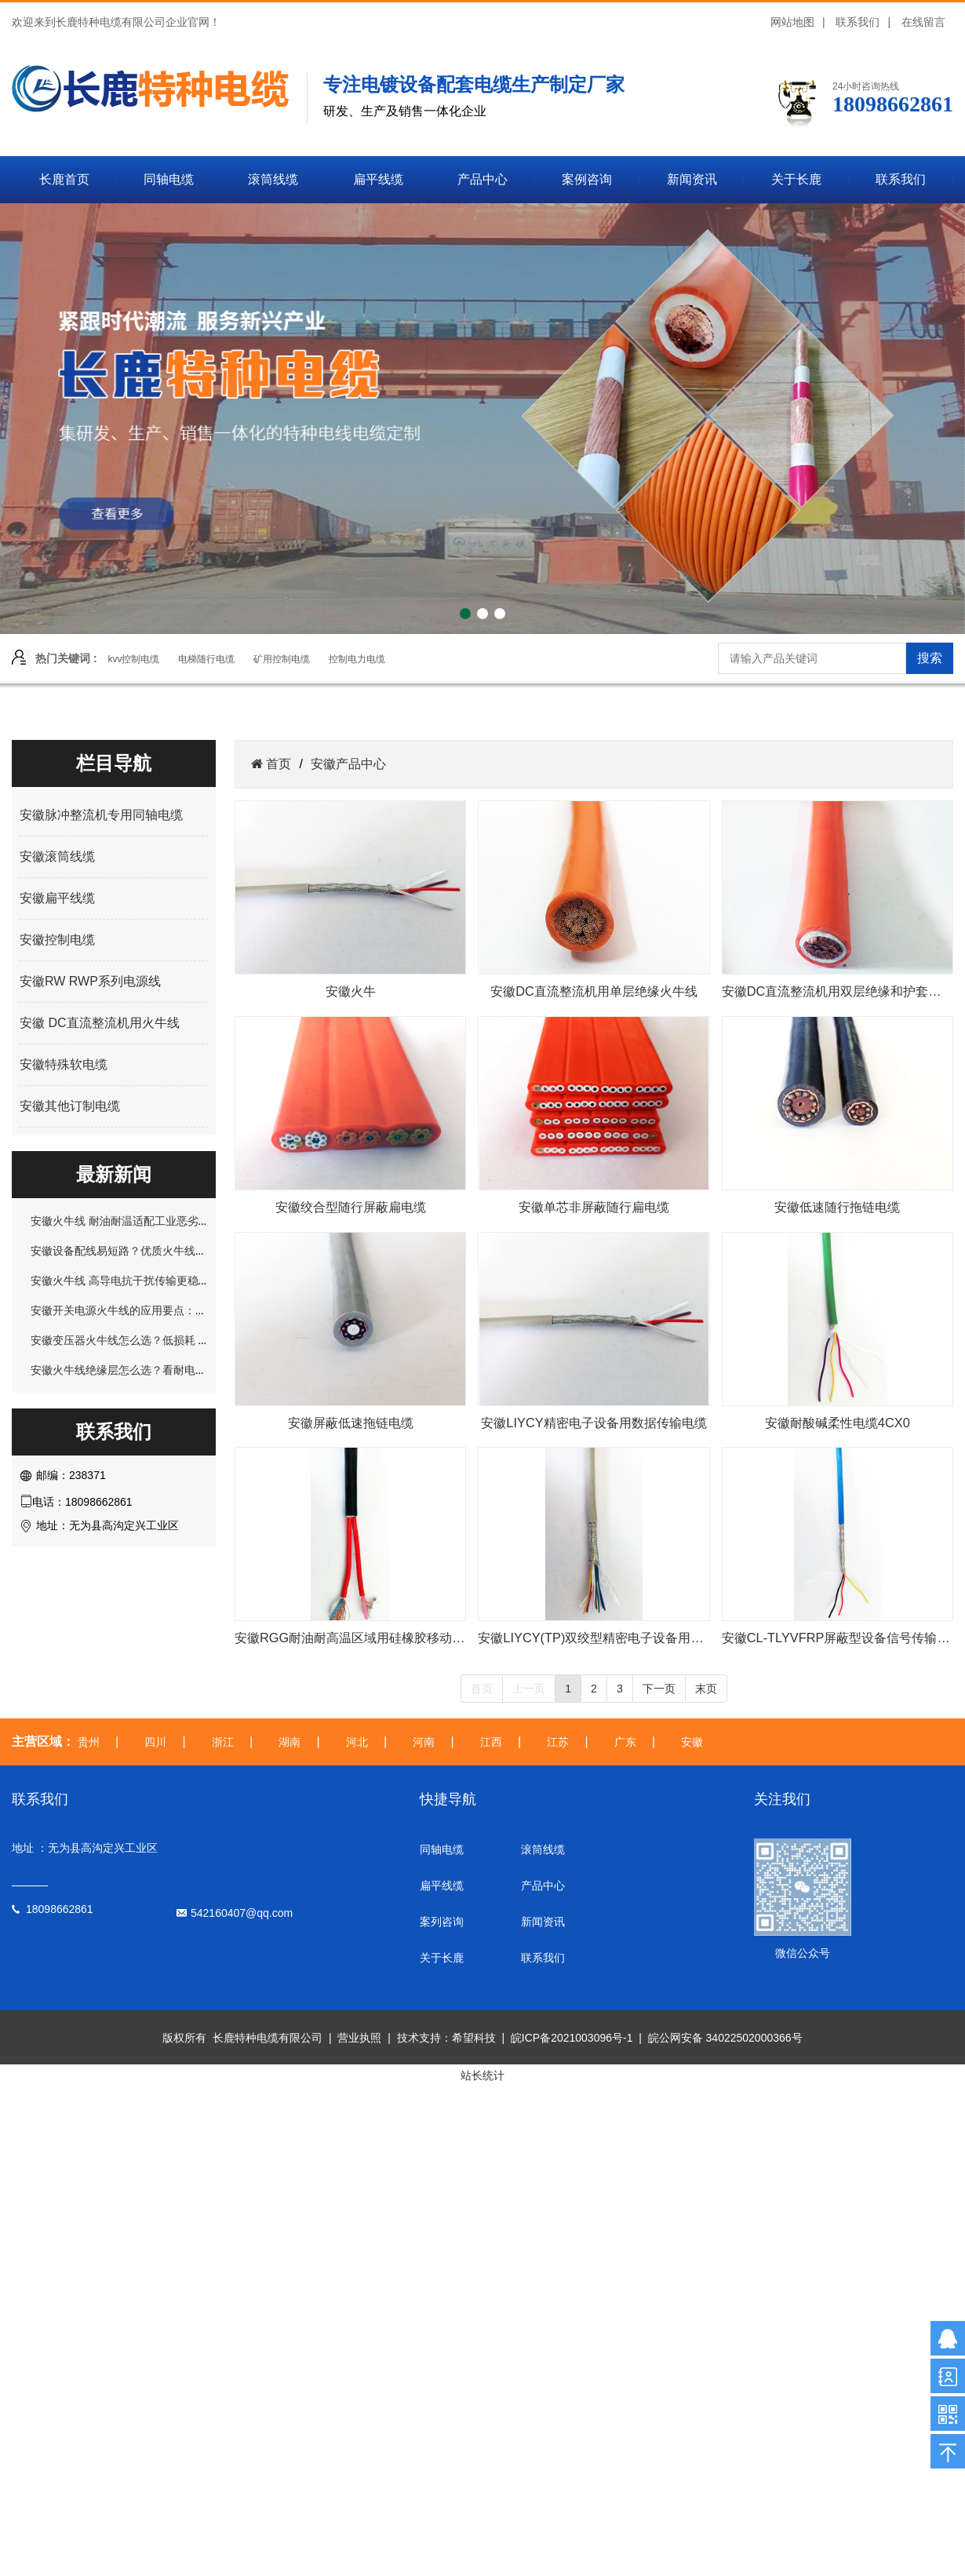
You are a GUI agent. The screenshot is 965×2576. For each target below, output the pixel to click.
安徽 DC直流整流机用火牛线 (100, 1022)
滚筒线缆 (273, 179)
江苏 (558, 1742)
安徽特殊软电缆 (63, 1064)
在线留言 (923, 22)
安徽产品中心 (348, 764)
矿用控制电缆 (281, 659)
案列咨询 (442, 1921)
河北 (357, 1742)
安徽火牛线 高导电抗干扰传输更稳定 (120, 1280)
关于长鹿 (796, 179)
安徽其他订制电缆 (70, 1106)
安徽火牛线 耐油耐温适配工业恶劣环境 (125, 1220)
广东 (625, 1742)
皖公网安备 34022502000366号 (725, 2037)
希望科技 (474, 2037)
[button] (465, 613)
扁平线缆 (378, 179)
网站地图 (792, 22)
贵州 (89, 1742)
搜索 (929, 658)
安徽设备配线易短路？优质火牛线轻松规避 (135, 1250)
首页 (277, 764)
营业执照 (359, 2037)
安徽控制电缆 (57, 939)
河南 (424, 1742)
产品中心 (482, 179)
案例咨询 (587, 179)
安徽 (692, 1742)
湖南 (289, 1742)
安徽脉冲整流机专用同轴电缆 (101, 815)
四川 (155, 1742)
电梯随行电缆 (206, 659)
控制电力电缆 (357, 659)
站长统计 (482, 2075)
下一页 (659, 1688)
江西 (491, 1742)
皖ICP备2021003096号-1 (572, 2037)
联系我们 (857, 22)
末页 (706, 1688)
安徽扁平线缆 (57, 898)
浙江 (223, 1742)
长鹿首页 (64, 179)
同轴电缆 (169, 179)
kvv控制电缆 (133, 659)
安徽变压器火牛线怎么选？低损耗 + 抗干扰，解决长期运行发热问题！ (201, 1340)
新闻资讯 (692, 179)
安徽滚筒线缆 (57, 856)
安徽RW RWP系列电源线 (90, 981)
